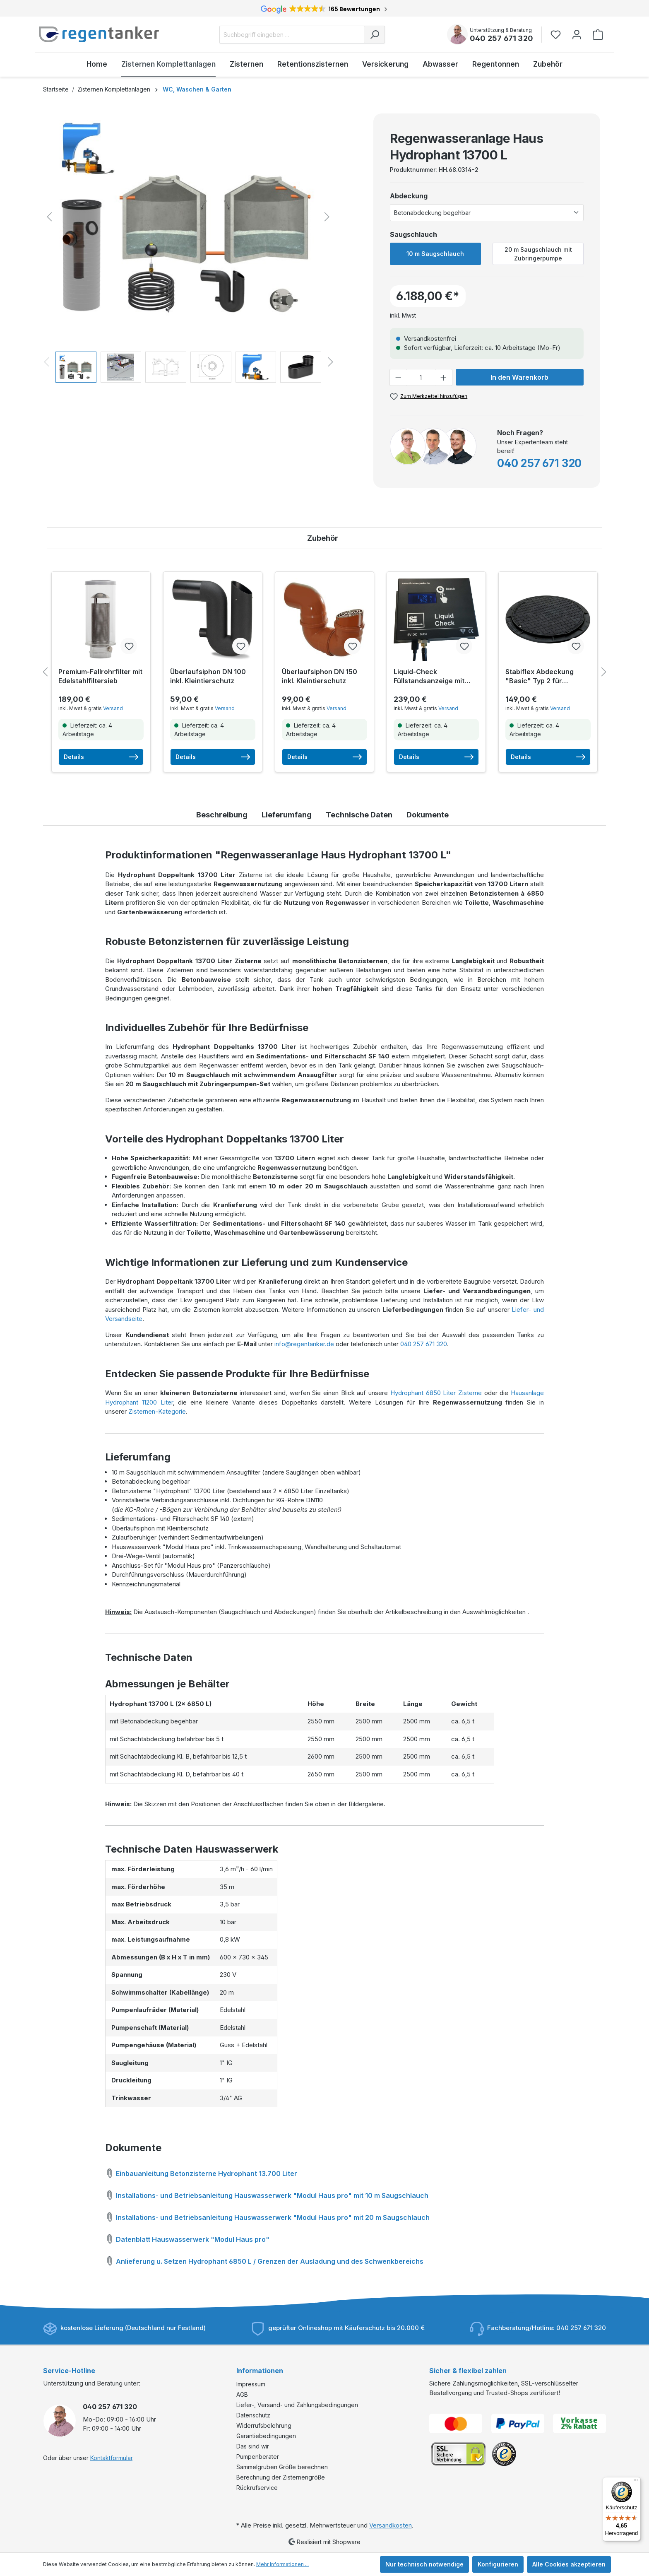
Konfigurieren (498, 2564)
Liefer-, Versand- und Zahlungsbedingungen (297, 2404)
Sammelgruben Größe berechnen (282, 2466)
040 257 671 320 (501, 38)
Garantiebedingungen (266, 2435)
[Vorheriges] (49, 216)
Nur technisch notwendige (424, 2564)
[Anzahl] (421, 377)
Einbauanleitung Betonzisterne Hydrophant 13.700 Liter (201, 2172)
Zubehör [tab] (322, 538)
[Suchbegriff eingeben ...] (292, 34)
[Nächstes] (327, 216)
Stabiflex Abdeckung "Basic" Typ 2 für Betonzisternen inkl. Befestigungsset (539, 676)
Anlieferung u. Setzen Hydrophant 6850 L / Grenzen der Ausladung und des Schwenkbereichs (264, 2260)
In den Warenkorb (519, 377)
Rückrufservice (257, 2487)
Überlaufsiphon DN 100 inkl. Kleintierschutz (208, 676)
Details (101, 756)
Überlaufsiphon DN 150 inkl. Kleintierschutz (319, 676)
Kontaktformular (111, 2457)
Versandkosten (390, 2525)
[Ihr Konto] (576, 34)
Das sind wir (252, 2446)
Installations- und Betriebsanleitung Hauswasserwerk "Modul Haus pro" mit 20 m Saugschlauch (267, 2216)
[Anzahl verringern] (398, 377)
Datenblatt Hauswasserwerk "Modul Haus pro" (187, 2238)
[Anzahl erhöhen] (443, 377)
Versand (113, 708)
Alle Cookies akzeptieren (569, 2564)
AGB (242, 2394)
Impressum (250, 2384)
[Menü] (636, 2482)
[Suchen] (374, 34)
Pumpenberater (257, 2456)
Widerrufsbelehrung (263, 2425)
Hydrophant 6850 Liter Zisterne (436, 1393)
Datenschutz (253, 2415)
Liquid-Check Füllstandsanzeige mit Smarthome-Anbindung (431, 676)
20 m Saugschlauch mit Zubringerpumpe (538, 254)
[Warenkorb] (597, 34)
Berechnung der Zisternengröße (280, 2477)
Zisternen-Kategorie (157, 1411)
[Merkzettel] (558, 34)
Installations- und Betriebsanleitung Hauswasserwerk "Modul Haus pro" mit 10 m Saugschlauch (266, 2194)
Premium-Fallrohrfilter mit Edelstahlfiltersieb (100, 676)
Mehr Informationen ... (282, 2564)
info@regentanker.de (304, 1344)
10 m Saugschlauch (435, 253)
